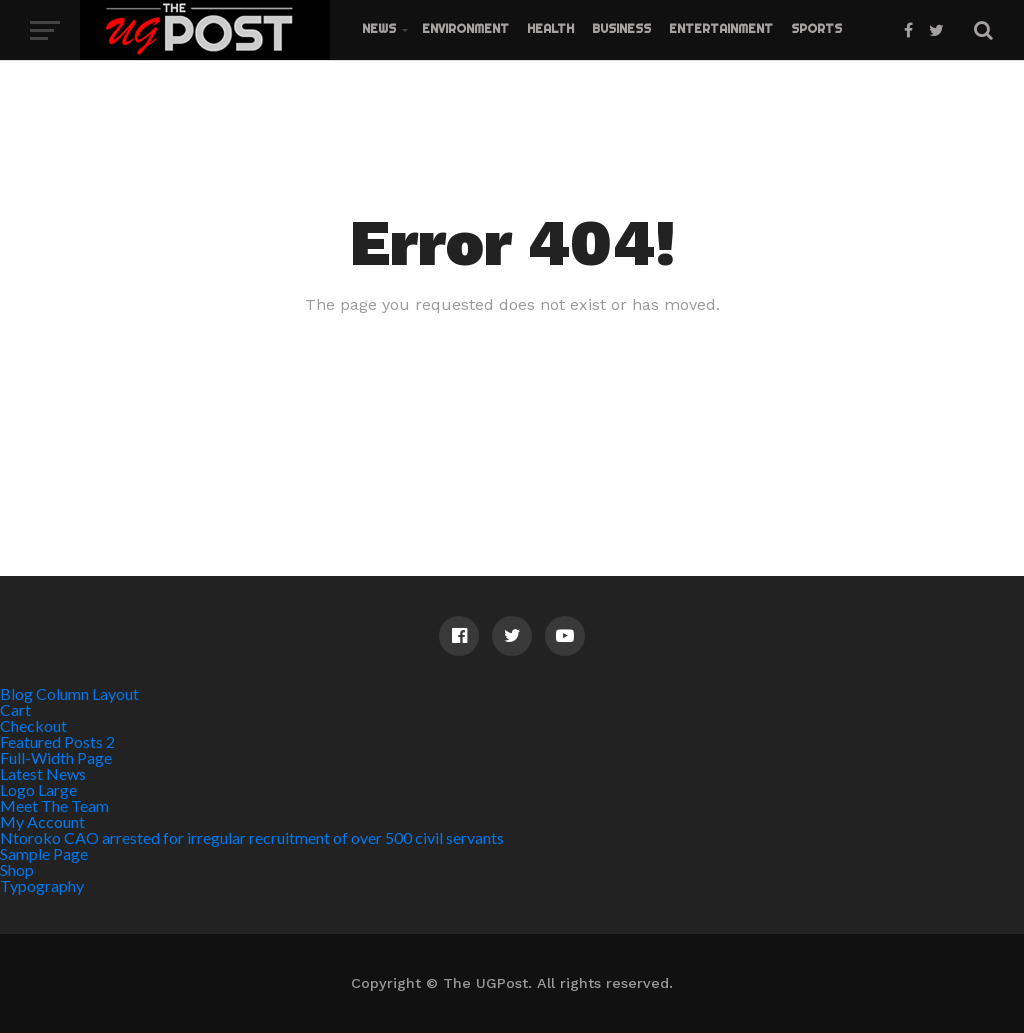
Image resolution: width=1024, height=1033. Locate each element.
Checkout (33, 725)
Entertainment (721, 28)
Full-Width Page (56, 757)
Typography (42, 885)
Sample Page (44, 853)
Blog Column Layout (69, 693)
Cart (15, 709)
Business (621, 28)
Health (550, 28)
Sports (816, 28)
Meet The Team (54, 805)
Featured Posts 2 (57, 741)
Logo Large (38, 789)
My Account (42, 821)
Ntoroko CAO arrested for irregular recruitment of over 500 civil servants (252, 837)
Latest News (43, 773)
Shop (17, 869)
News (379, 28)
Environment (465, 28)
